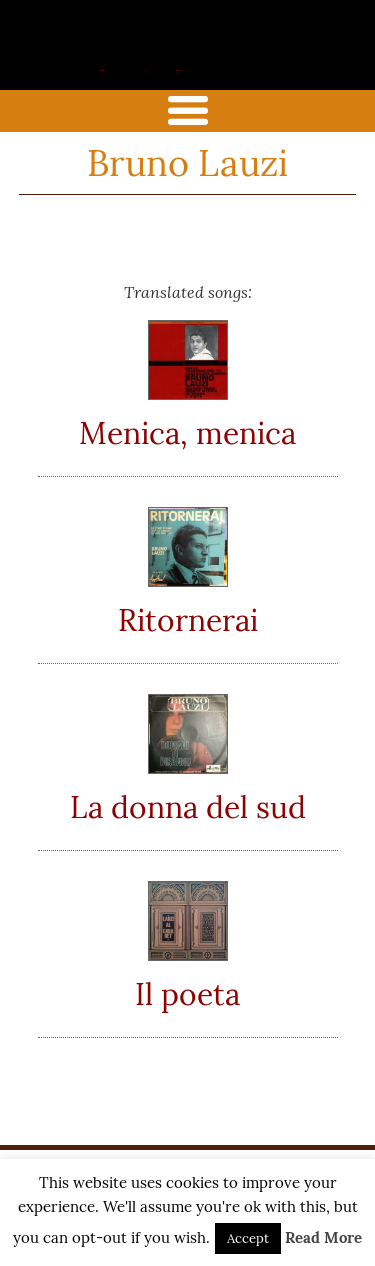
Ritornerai (188, 620)
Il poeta (187, 994)
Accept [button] (248, 1238)
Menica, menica (187, 433)
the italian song (155, 67)
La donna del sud (188, 807)
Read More (323, 1237)
